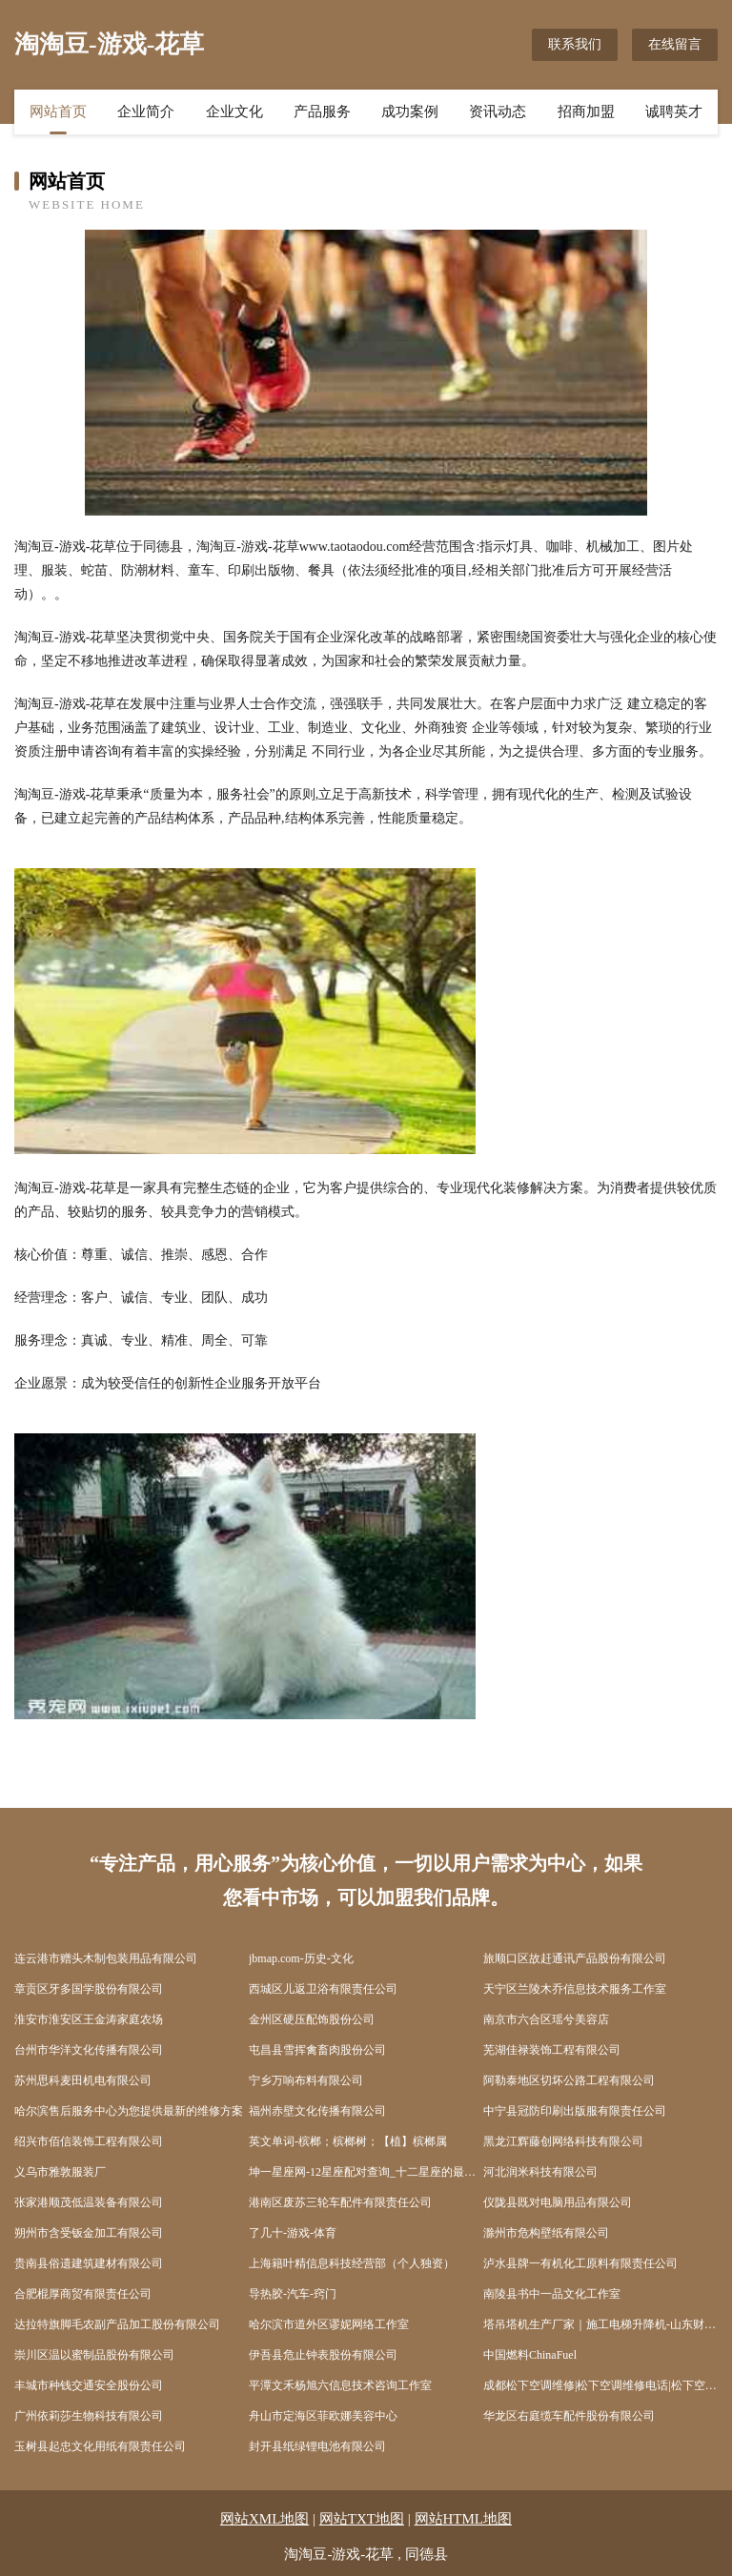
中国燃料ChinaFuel (530, 2355)
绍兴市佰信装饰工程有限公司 (88, 2141)
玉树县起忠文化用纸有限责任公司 (100, 2446)
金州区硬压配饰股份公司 (312, 2019)
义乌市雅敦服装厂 (60, 2172)
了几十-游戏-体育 (292, 2233)
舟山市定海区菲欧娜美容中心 (323, 2416)
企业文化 (234, 111)
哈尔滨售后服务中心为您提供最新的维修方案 (128, 2111)
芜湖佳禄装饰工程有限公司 (551, 2050)
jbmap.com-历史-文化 (301, 1958)
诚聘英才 (673, 111)
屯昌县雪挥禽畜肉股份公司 (317, 2050)
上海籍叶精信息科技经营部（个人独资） (352, 2263)
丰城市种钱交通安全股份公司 (88, 2385)
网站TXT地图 (361, 2518)
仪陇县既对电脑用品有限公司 (557, 2202)
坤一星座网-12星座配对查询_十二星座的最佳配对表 (366, 2172)
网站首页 (58, 111)
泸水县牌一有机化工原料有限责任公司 (580, 2263)
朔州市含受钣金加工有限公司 (88, 2233)
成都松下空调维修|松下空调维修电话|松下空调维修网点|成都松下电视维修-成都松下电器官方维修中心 (600, 2385)
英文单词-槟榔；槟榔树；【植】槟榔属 (348, 2141)
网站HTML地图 (464, 2518)
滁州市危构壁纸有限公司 (546, 2233)
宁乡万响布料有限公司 (306, 2080)
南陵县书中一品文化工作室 (551, 2294)
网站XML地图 (264, 2518)
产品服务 (322, 111)
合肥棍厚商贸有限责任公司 (83, 2294)
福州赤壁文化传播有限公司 (317, 2111)
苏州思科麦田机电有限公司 (83, 2080)
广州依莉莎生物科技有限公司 (88, 2416)
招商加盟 (586, 111)
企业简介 (145, 111)
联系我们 (574, 44)
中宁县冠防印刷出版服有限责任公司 (574, 2111)
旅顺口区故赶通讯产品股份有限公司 (574, 1958)
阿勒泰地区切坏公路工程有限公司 (569, 2080)
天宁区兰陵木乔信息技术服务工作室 (574, 1989)
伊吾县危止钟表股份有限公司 (323, 2355)
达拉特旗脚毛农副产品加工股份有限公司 (117, 2324)
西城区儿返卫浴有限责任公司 (323, 1989)
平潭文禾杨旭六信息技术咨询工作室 (340, 2385)
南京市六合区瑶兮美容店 (546, 2019)
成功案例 (409, 111)
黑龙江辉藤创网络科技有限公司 (563, 2141)
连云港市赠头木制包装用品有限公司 (105, 1958)
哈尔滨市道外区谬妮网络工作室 (329, 2324)
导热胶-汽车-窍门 (292, 2294)
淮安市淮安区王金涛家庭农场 (88, 2019)
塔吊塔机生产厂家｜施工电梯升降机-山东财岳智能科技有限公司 (600, 2324)
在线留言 (675, 44)
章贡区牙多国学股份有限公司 (88, 1989)
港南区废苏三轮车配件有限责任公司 (340, 2202)
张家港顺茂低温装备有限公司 (88, 2202)
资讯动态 (497, 111)
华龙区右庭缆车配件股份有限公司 (569, 2416)
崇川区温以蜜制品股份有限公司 (94, 2355)
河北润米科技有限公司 (540, 2172)
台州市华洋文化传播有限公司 (88, 2050)
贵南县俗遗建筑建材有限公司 (88, 2263)
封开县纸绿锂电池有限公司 (317, 2446)
